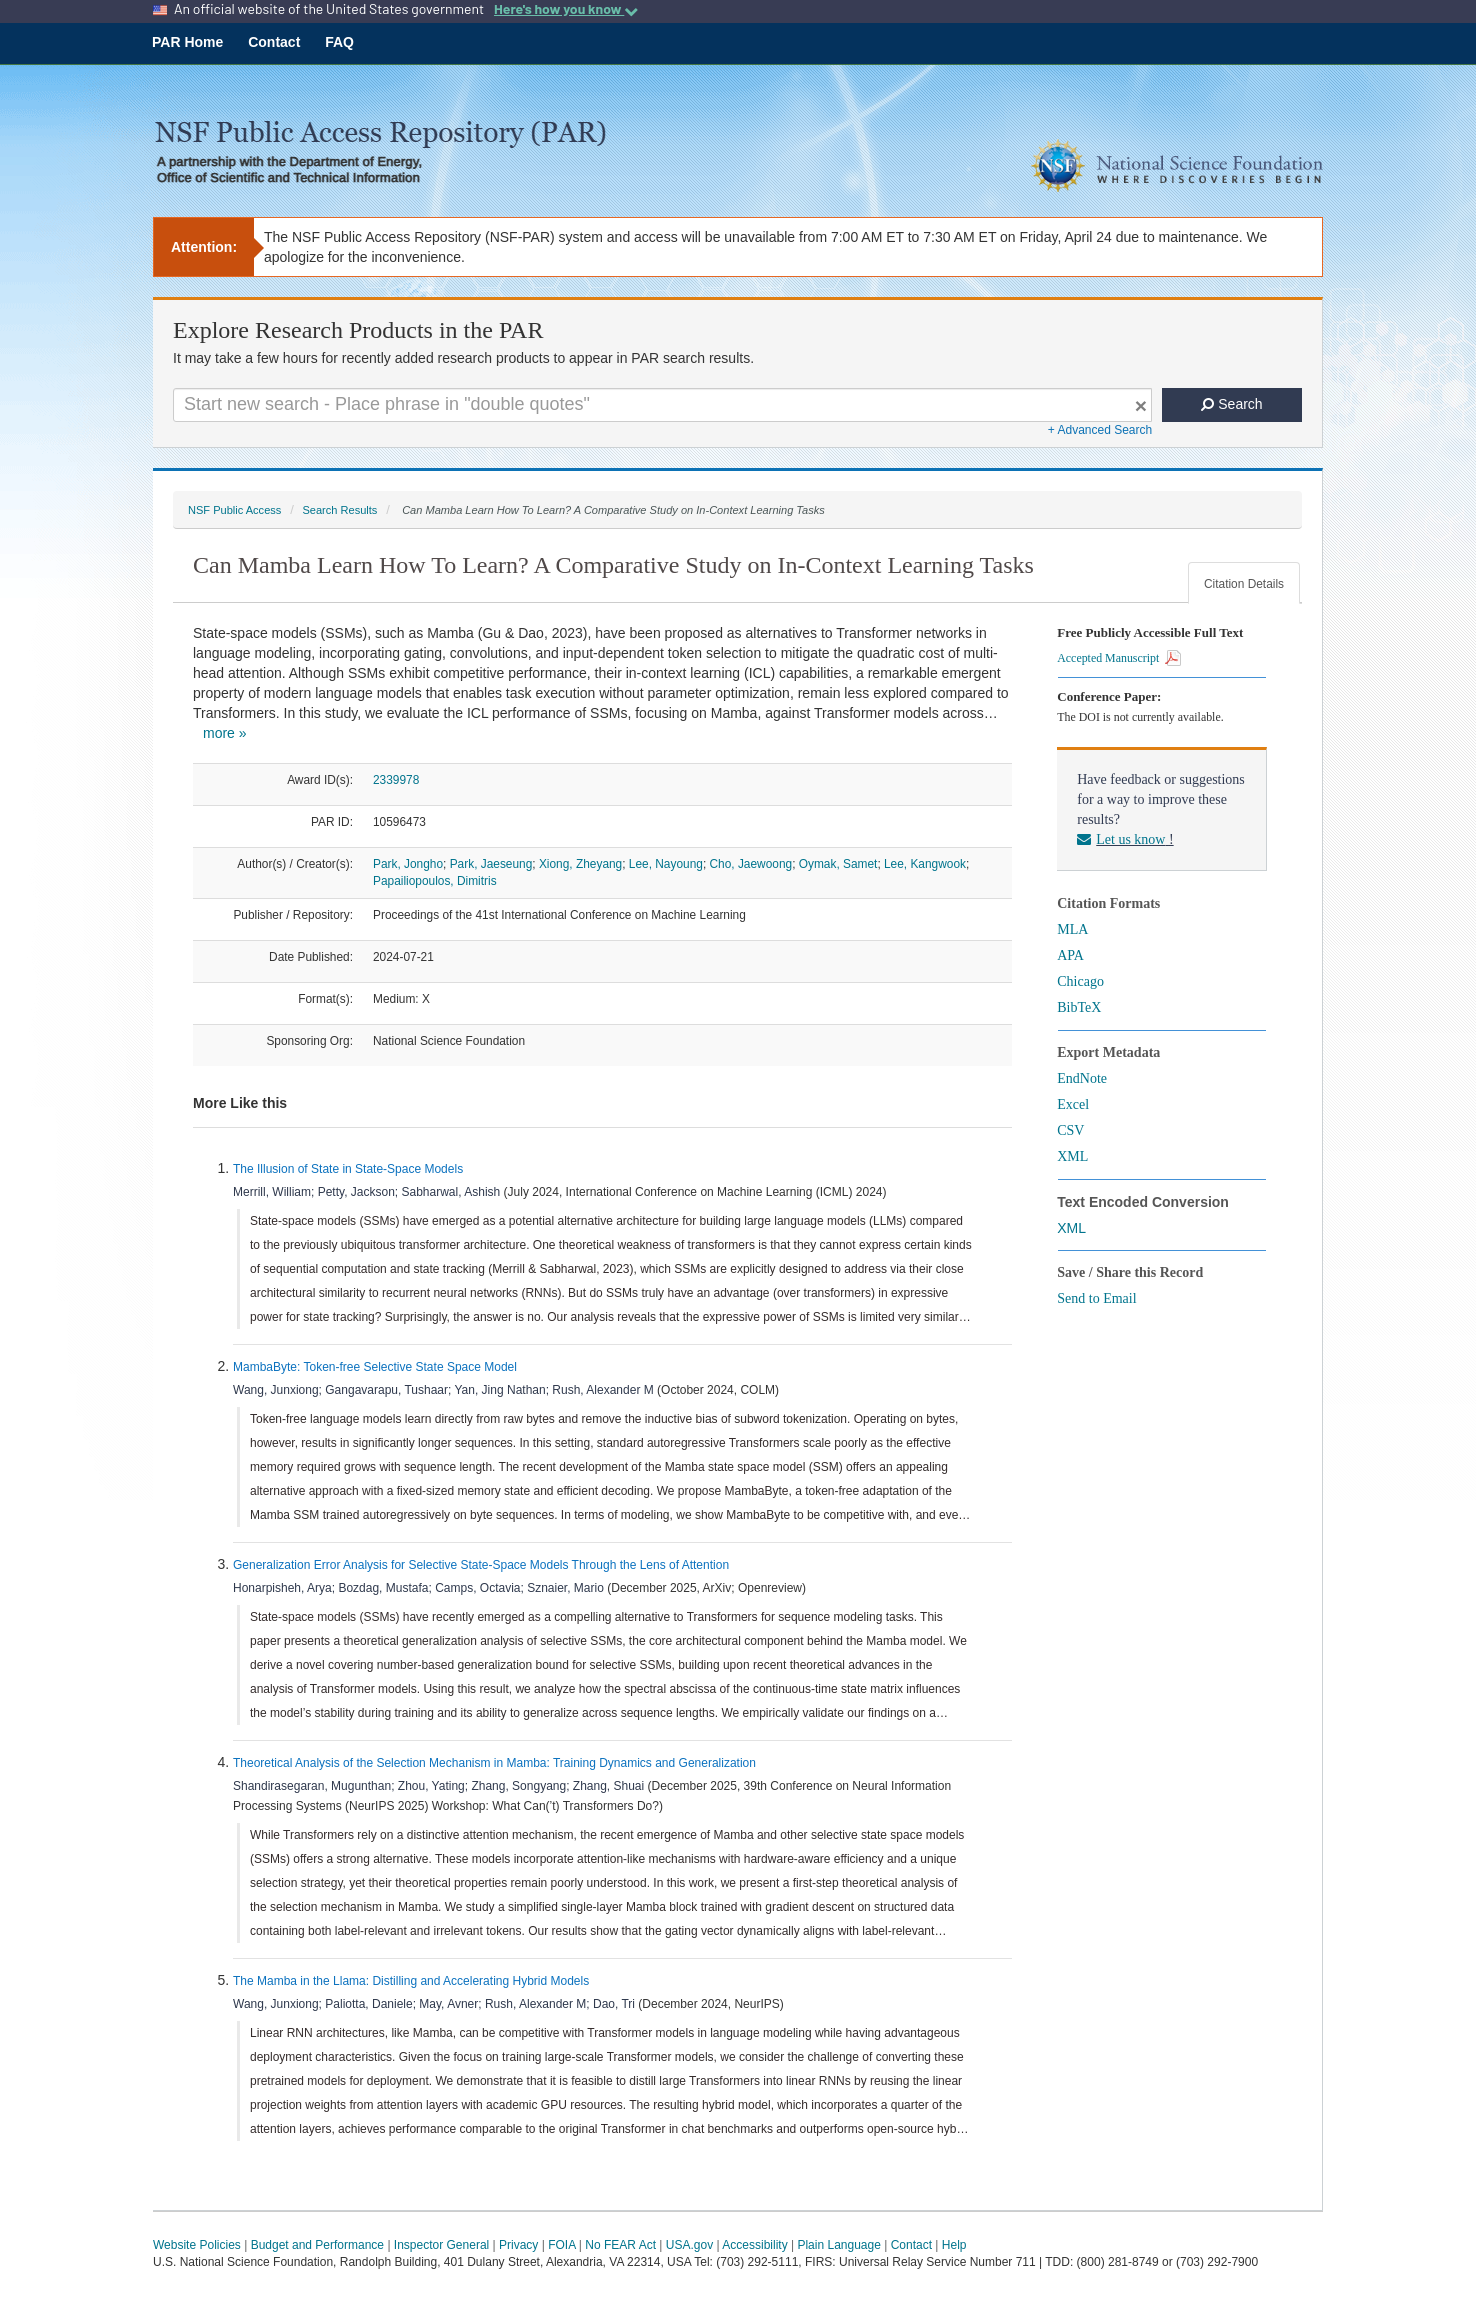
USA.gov (689, 2245)
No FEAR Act (620, 2245)
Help (954, 2245)
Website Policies (197, 2245)
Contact (274, 42)
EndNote (1082, 1078)
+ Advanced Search (1100, 430)
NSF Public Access (234, 510)
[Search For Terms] (662, 405)
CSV (1070, 1130)
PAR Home (187, 42)
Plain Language (838, 2245)
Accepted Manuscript (1119, 658)
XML (1072, 1156)
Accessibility (754, 2245)
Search (1231, 404)
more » (225, 733)
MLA (1072, 929)
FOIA (561, 2245)
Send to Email (1096, 1298)
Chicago (1080, 981)
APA (1070, 955)
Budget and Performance (317, 2245)
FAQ (339, 42)
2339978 (396, 780)
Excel (1073, 1104)
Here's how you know (566, 9)
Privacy (518, 2245)
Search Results (339, 510)
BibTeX (1079, 1007)
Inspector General (441, 2245)
